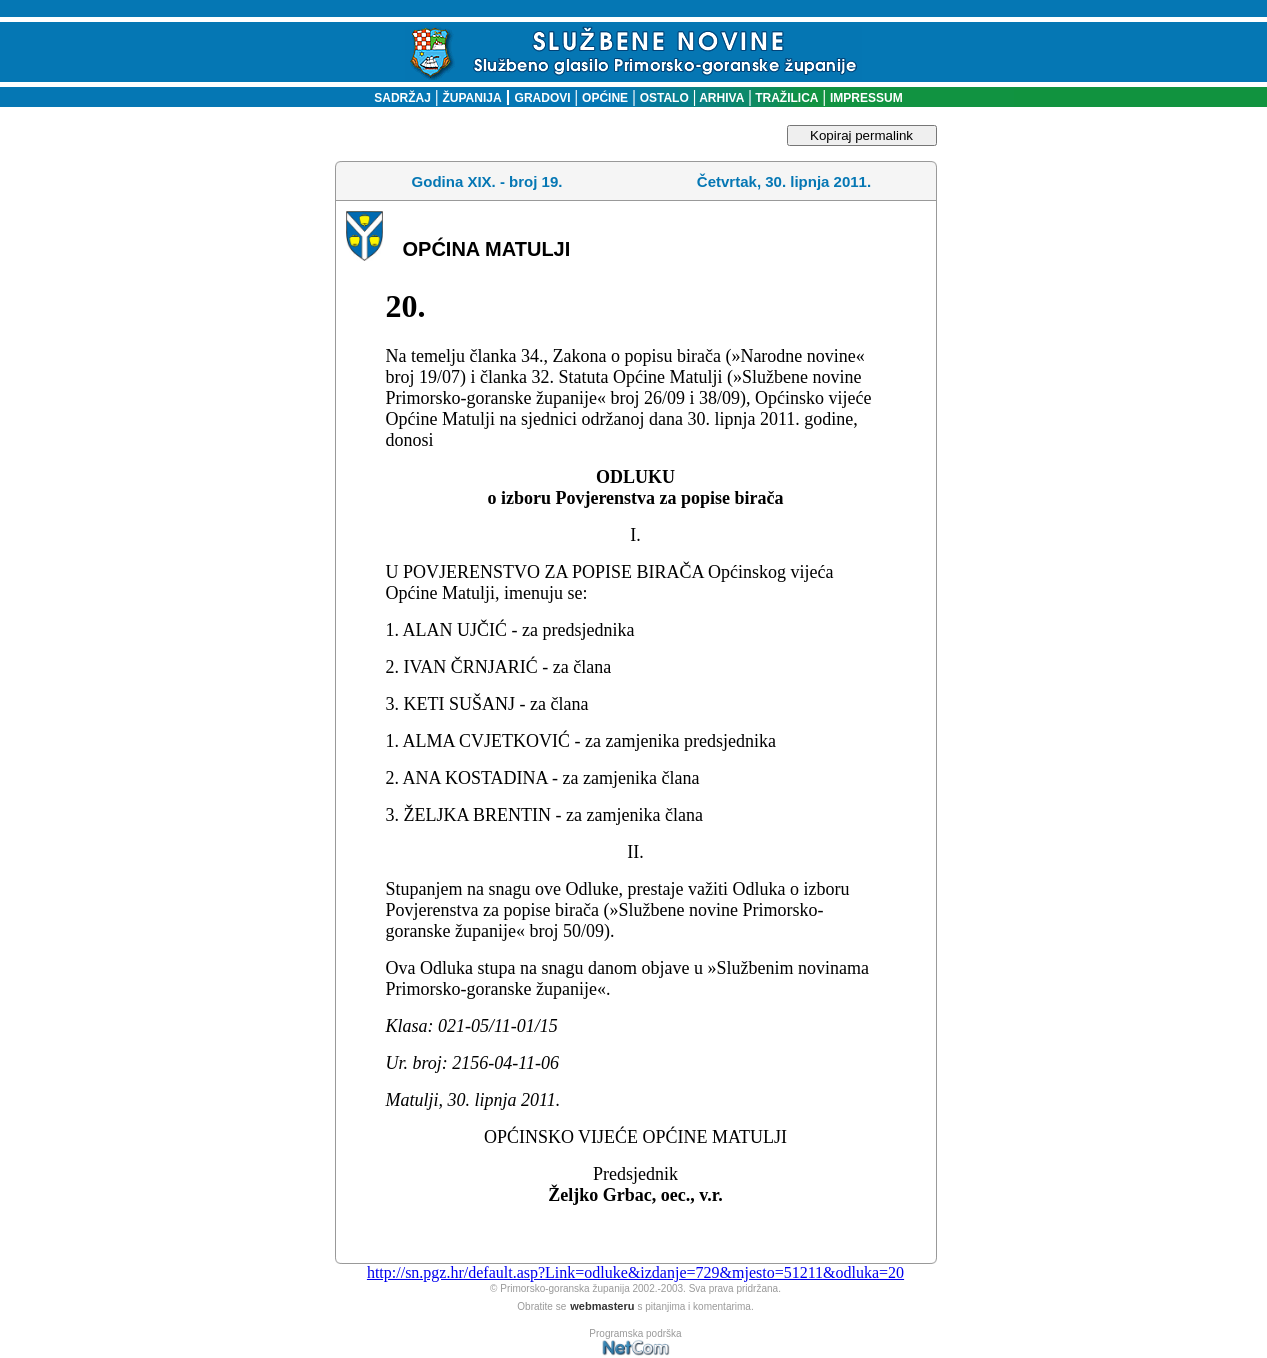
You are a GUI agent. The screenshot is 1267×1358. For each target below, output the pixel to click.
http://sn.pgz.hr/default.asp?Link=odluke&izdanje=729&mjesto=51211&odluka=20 (635, 1272)
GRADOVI (543, 98)
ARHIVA (720, 98)
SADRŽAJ (397, 98)
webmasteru (602, 1306)
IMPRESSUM (866, 98)
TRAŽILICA (785, 98)
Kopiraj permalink (861, 135)
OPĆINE (605, 98)
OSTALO (664, 98)
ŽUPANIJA (472, 98)
